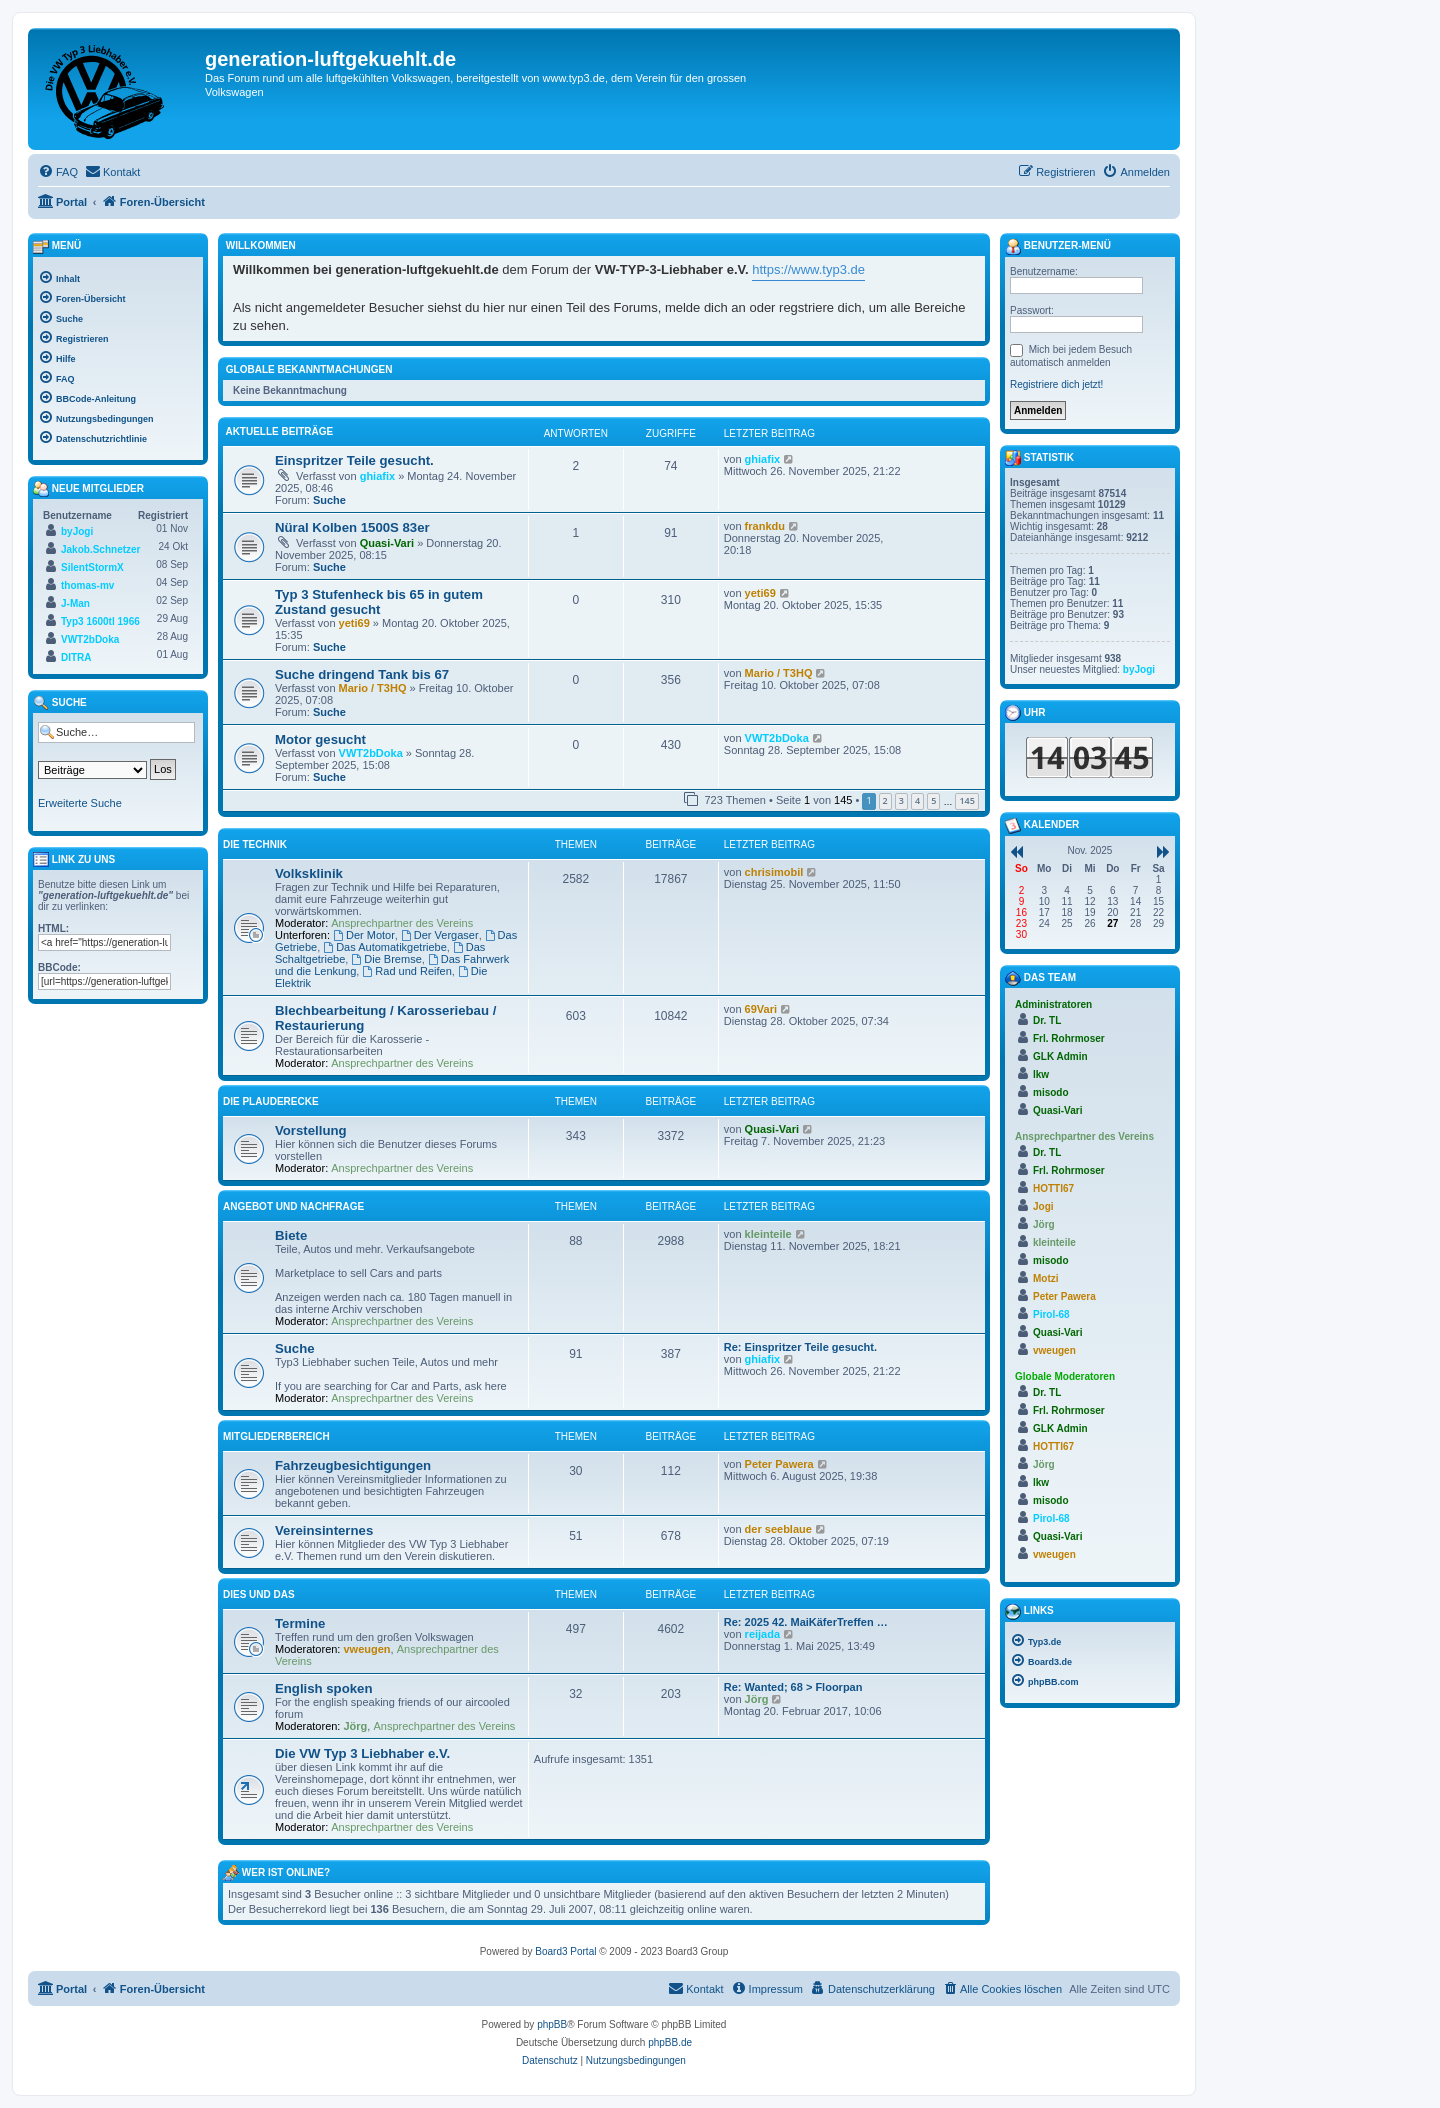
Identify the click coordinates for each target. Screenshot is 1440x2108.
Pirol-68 (1051, 1314)
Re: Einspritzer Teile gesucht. (800, 1347)
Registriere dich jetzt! (1056, 384)
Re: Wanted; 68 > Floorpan (793, 1687)
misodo (1051, 1092)
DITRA (76, 657)
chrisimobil (774, 872)
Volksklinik (309, 873)
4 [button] (917, 800)
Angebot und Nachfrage (293, 1206)
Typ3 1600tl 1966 (100, 621)
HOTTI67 (1053, 1188)
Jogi (1043, 1206)
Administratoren (1053, 1004)
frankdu (765, 526)
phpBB (552, 2024)
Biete (291, 1235)
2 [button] (885, 800)
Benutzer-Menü (1058, 247)
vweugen (367, 1649)
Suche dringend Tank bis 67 (362, 674)
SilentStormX (92, 567)
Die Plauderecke (271, 1101)
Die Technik (255, 844)
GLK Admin (1060, 1056)
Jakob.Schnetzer (100, 549)
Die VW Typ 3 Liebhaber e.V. (362, 1753)
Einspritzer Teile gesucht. (354, 460)
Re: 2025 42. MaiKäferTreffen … (806, 1622)
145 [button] (966, 800)
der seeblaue (778, 1529)
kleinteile (768, 1234)
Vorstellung (311, 1130)
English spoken (323, 1688)
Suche (329, 500)
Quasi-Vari (387, 543)
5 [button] (933, 800)
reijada (762, 1634)
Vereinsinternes (324, 1530)
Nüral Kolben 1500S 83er (352, 527)
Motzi (1046, 1278)
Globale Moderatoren (1065, 1376)
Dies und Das (259, 1594)
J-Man (75, 603)
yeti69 (354, 623)
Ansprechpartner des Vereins (402, 923)
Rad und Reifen (406, 971)
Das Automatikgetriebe (385, 947)
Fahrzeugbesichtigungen (353, 1465)
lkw (1041, 1074)
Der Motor (364, 935)
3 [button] (901, 800)
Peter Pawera (779, 1464)
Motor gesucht (320, 739)
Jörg (356, 1726)
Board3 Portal (565, 1951)
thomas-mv (87, 585)
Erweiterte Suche (80, 803)
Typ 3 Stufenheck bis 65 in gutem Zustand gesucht (379, 602)
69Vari (761, 1009)
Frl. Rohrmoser (1069, 1038)
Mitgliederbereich (276, 1436)
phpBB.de (670, 2042)
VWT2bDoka (371, 753)
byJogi (77, 531)
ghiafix (377, 476)
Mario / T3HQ (373, 688)
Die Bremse (386, 959)
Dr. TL (1047, 1020)
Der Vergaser (440, 935)
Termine (300, 1623)
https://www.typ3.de (808, 269)
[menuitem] (58, 172)
